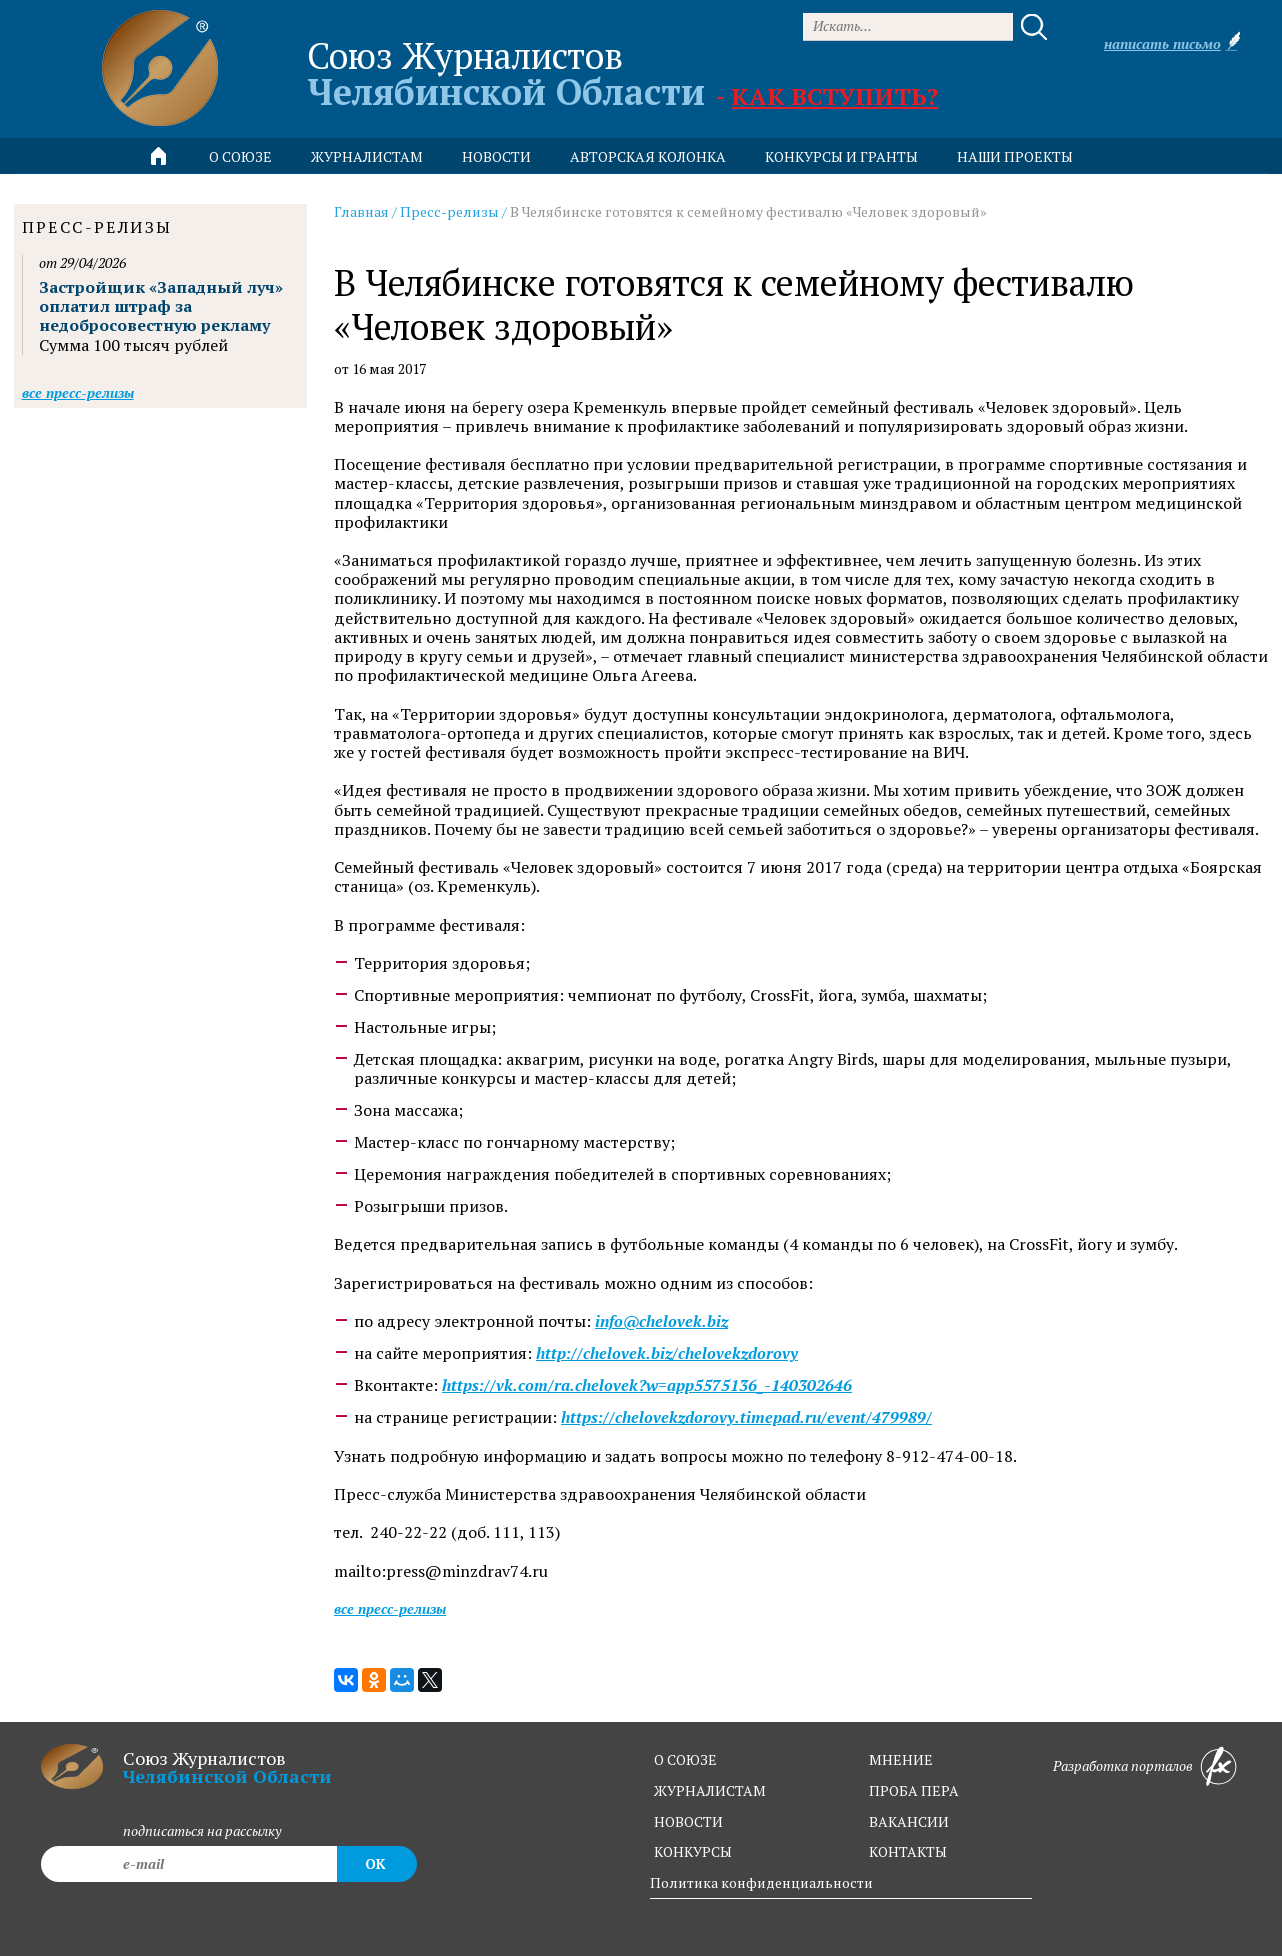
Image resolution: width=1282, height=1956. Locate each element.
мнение (901, 1759)
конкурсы (693, 1851)
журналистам (710, 1790)
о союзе (685, 1759)
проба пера (914, 1790)
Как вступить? (834, 96)
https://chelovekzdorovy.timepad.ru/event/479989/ (746, 1417)
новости (496, 156)
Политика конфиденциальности (761, 1882)
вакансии (909, 1821)
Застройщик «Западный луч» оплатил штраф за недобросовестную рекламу (161, 306)
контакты (908, 1851)
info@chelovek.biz (661, 1321)
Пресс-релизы (449, 211)
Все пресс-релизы (390, 1608)
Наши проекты (1015, 156)
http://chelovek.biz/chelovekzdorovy (667, 1353)
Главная (361, 211)
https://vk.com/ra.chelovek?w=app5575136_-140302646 (647, 1385)
